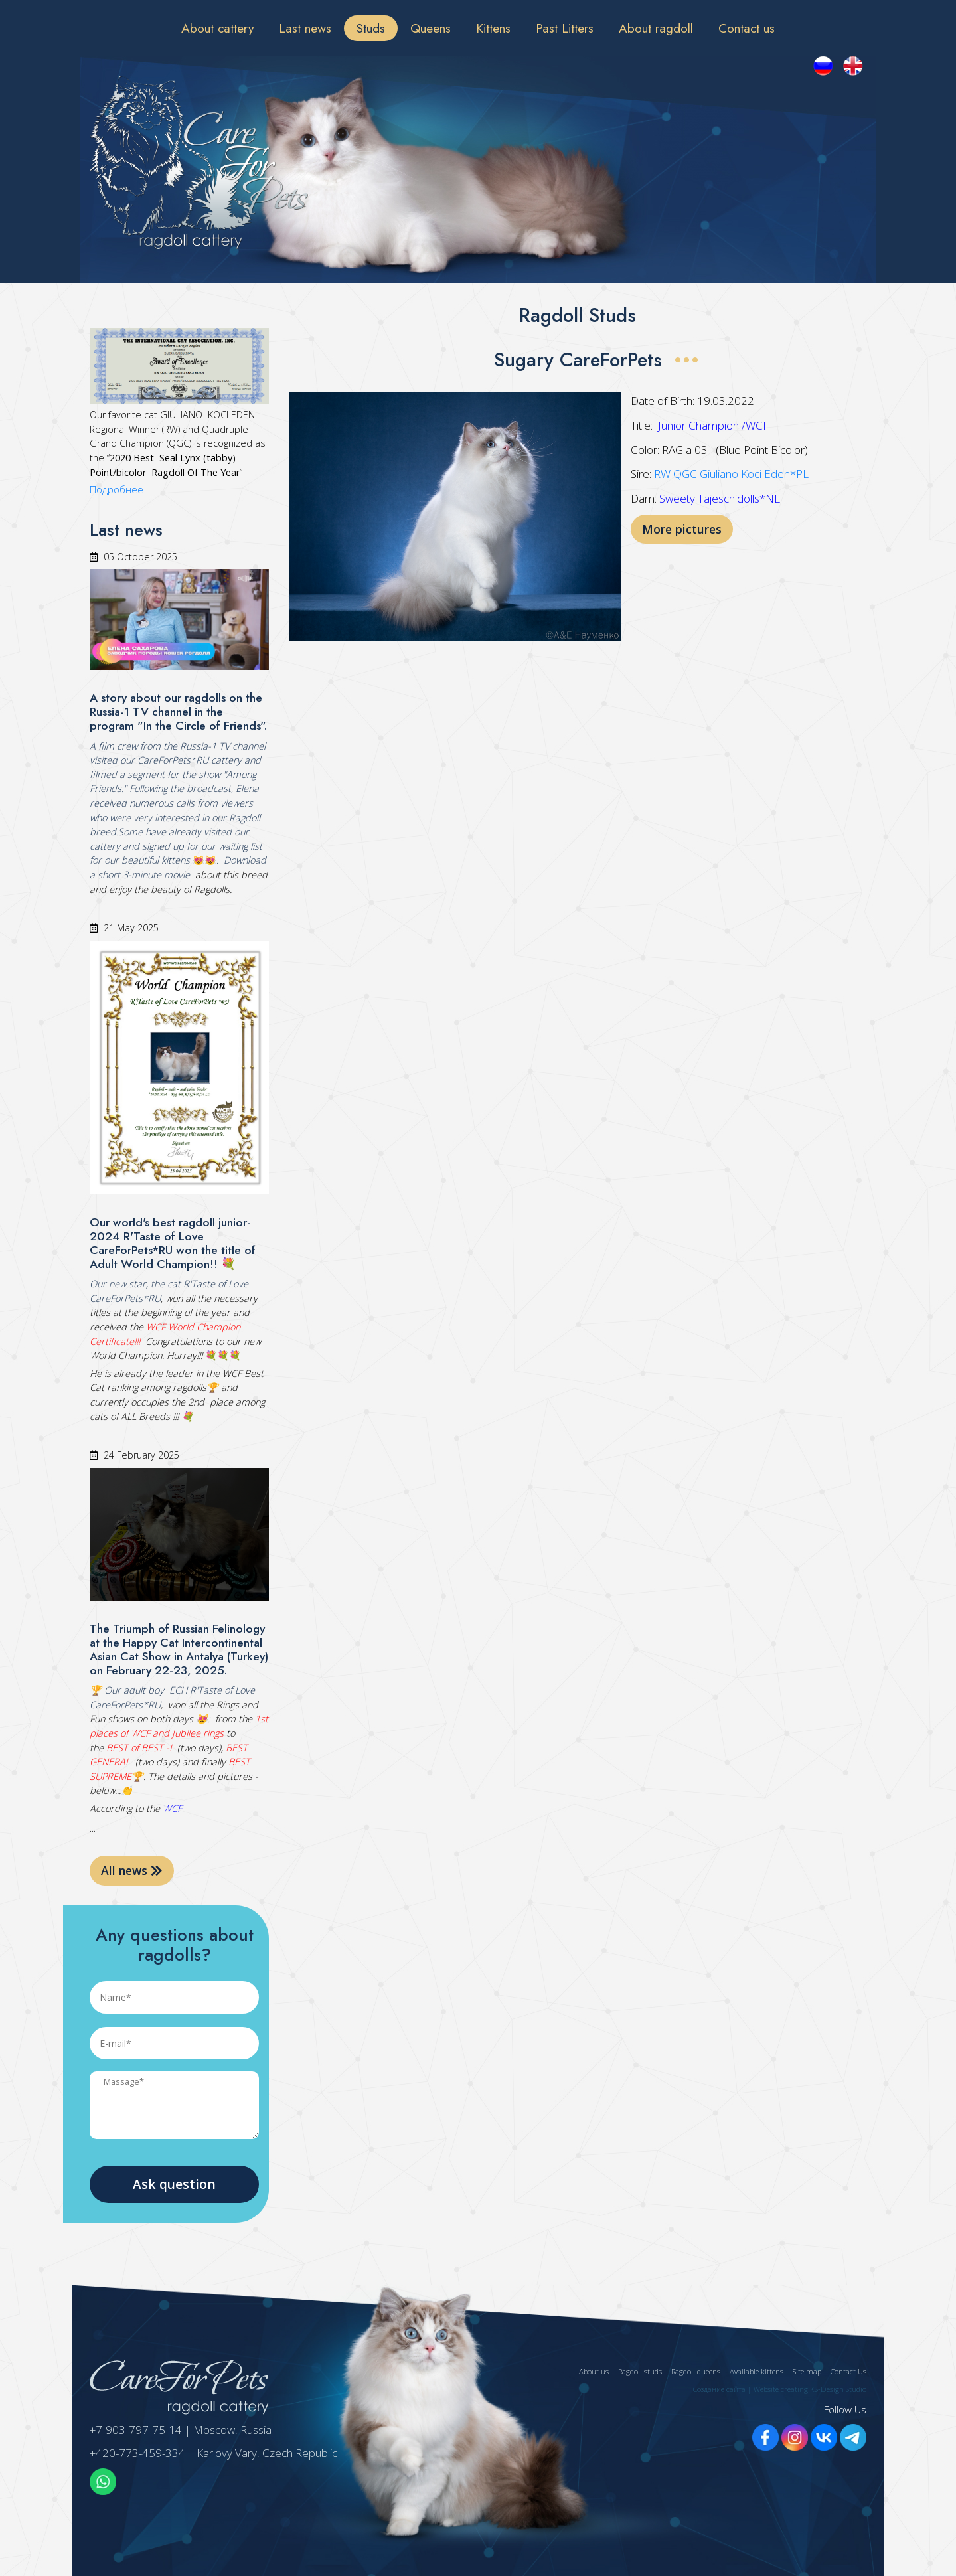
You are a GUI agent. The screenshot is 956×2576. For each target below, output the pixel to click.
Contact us (746, 28)
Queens (430, 28)
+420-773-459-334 (137, 2452)
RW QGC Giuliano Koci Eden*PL (731, 473)
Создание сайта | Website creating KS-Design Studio (779, 2389)
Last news (305, 28)
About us (594, 2371)
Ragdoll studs (640, 2371)
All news (132, 1870)
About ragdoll (656, 28)
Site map (807, 2371)
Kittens (493, 28)
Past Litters (565, 28)
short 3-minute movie (144, 874)
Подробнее (116, 489)
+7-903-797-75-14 (136, 2429)
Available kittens (756, 2371)
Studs (371, 28)
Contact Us (848, 2371)
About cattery (217, 28)
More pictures (682, 529)
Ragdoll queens (695, 2371)
